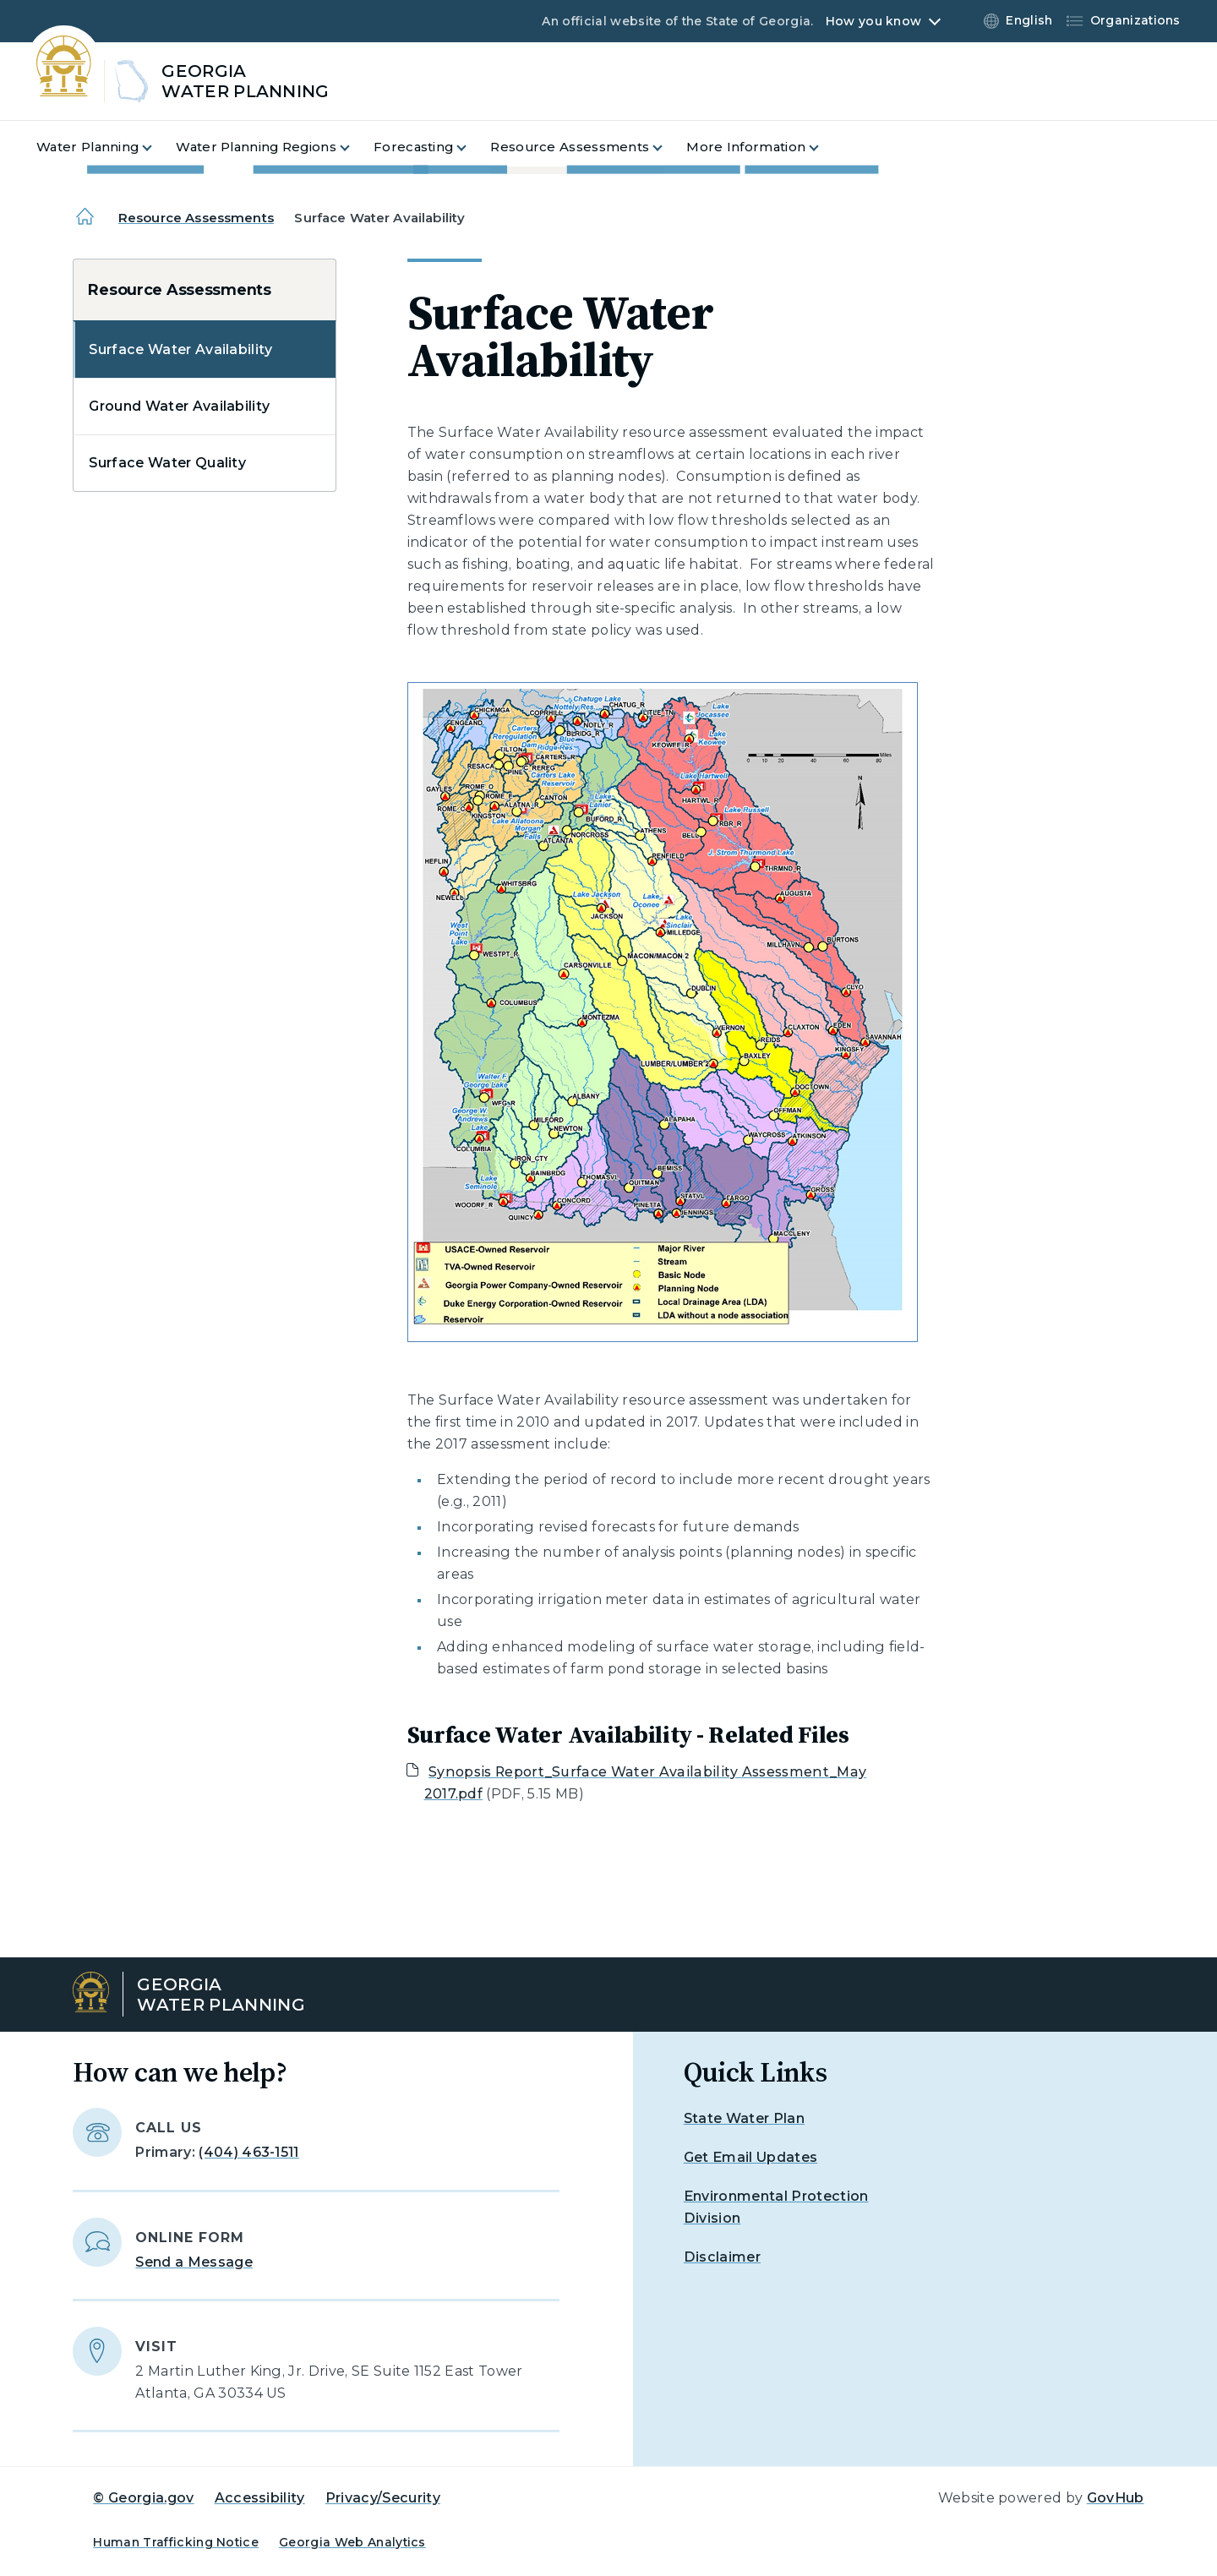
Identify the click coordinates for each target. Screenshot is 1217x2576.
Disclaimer (722, 2257)
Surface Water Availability (180, 349)
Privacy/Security (382, 2498)
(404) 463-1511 (248, 2152)
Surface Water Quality (167, 463)
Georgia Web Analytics (352, 2542)
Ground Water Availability (179, 406)
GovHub (1115, 2498)
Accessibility (260, 2498)
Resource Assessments (196, 218)
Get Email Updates (750, 2157)
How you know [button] (873, 21)
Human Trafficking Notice (176, 2542)
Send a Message (193, 2262)
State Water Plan (744, 2118)
